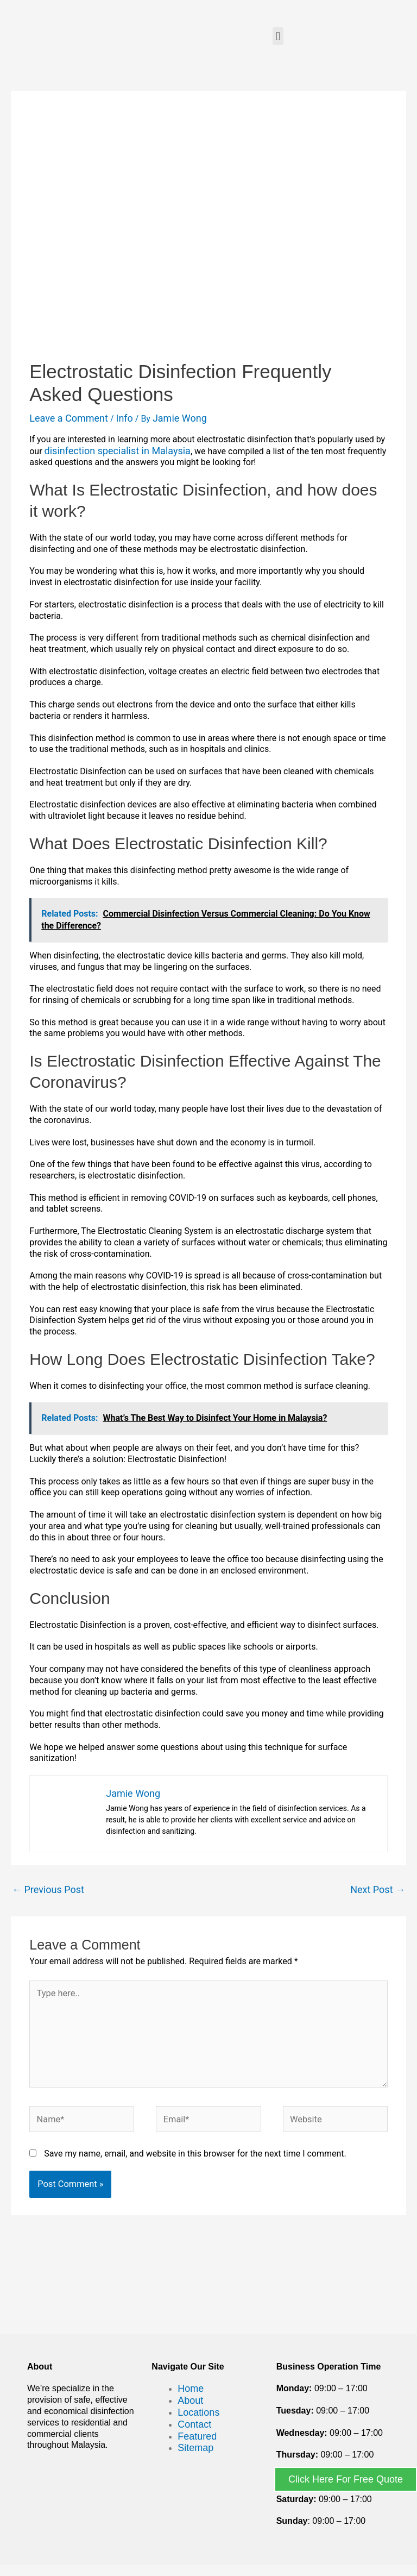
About (190, 2400)
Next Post (377, 1889)
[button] (278, 36)
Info (124, 418)
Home (191, 2388)
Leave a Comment (68, 418)
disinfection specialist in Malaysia (118, 450)
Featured (197, 2436)
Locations (198, 2412)
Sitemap (195, 2447)
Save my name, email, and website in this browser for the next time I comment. (195, 2153)
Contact (194, 2424)
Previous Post (48, 1889)
